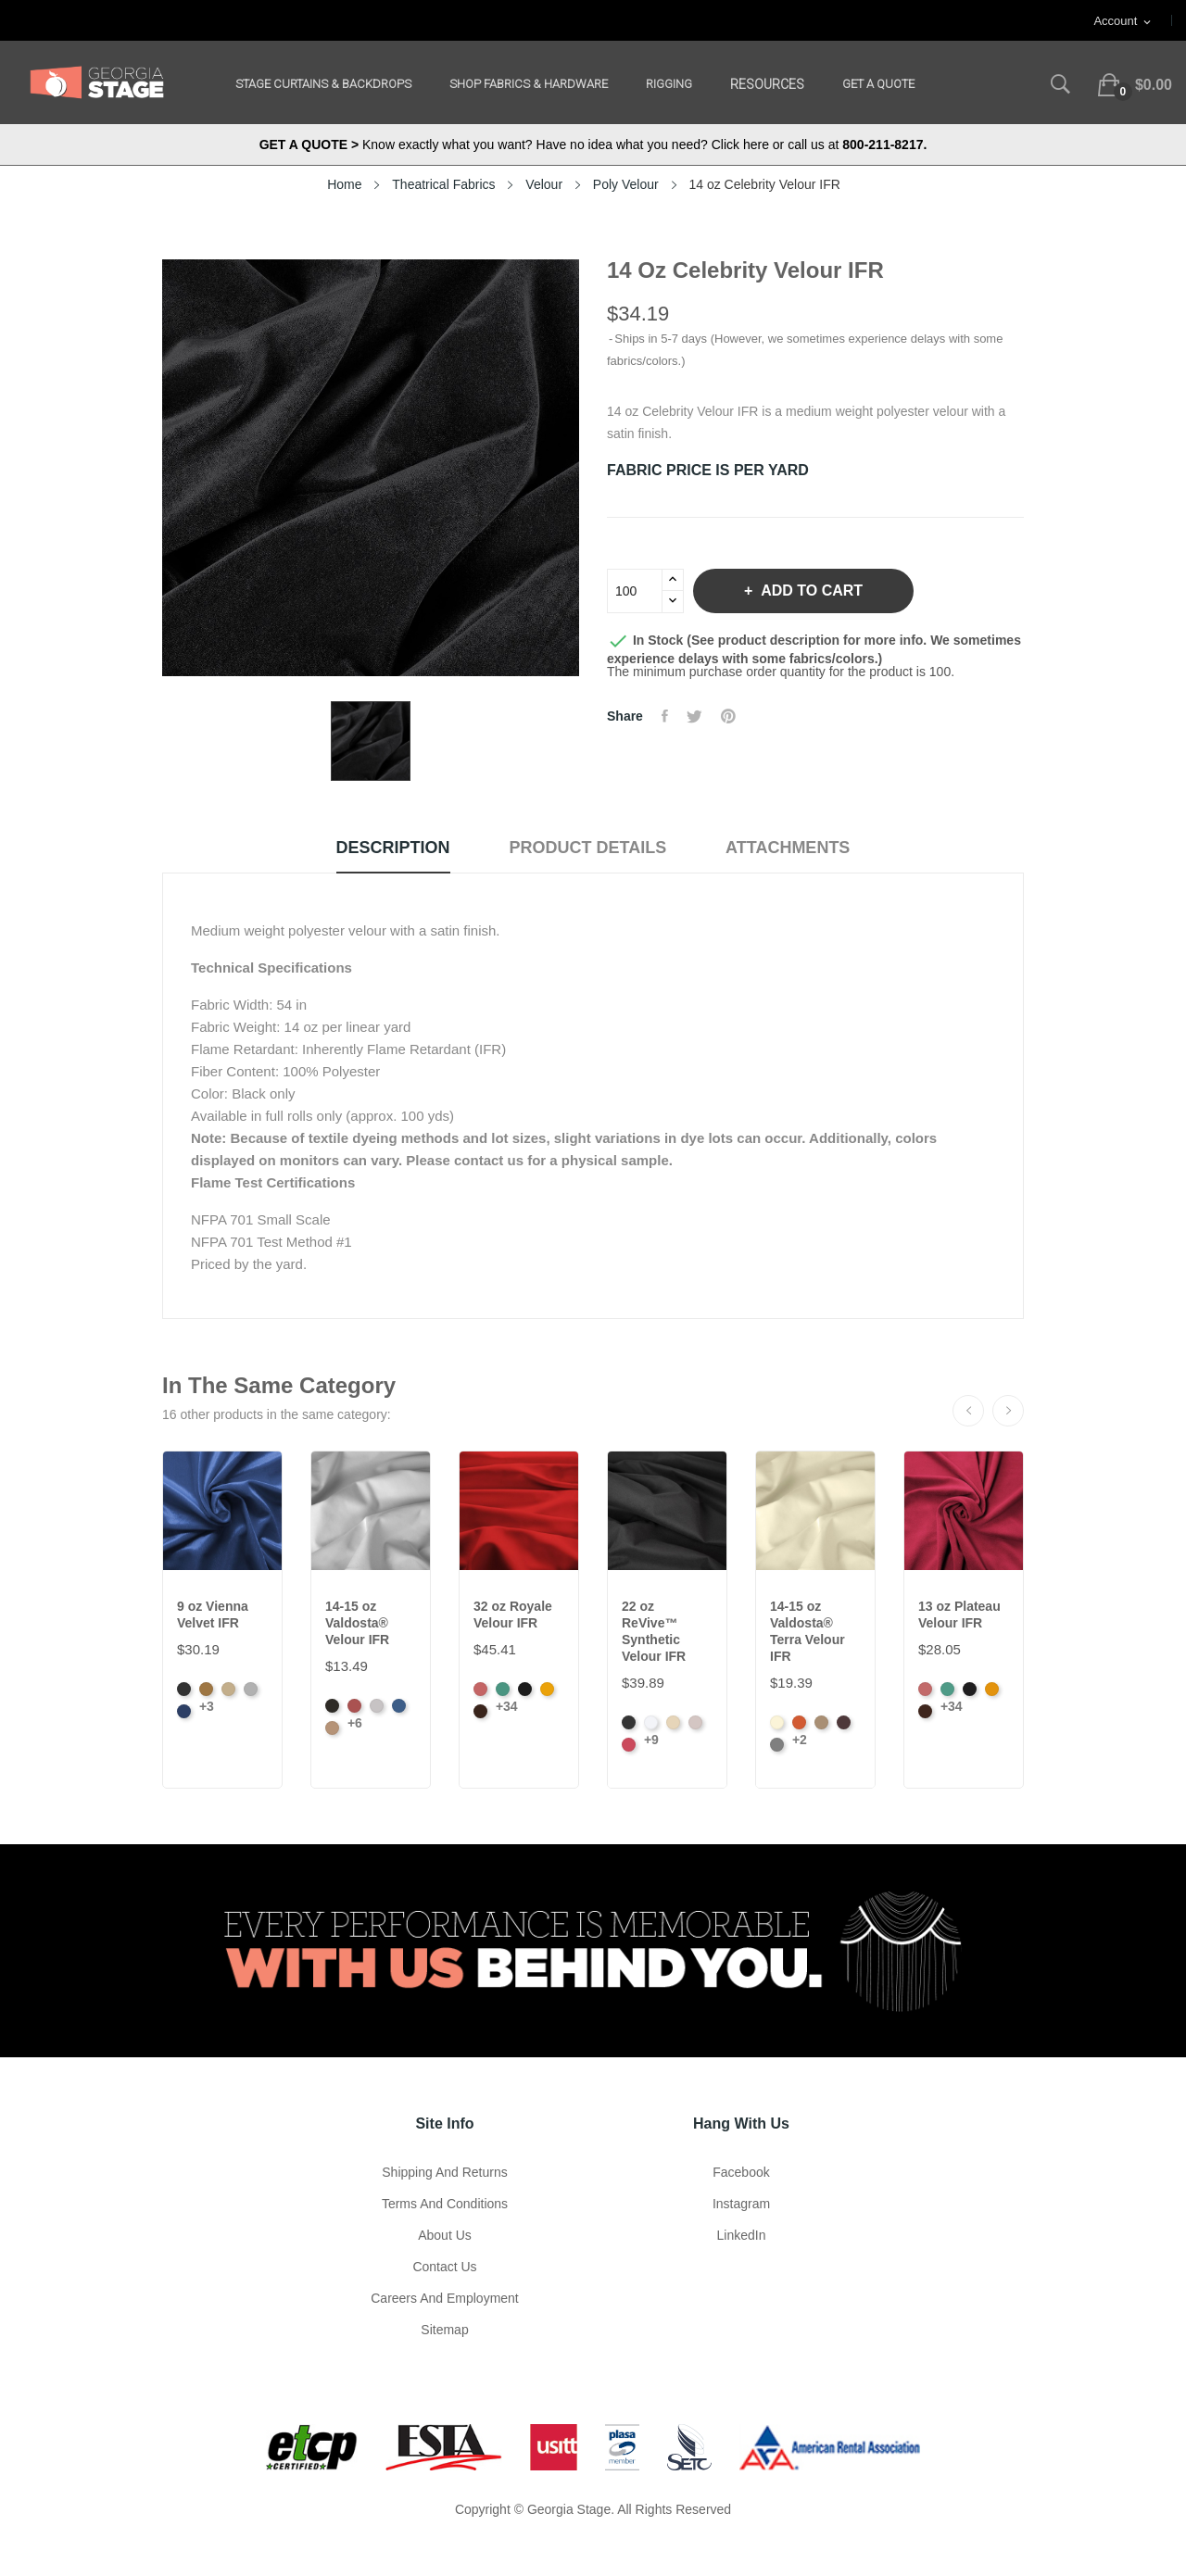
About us (445, 2235)
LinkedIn (741, 2235)
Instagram (741, 2203)
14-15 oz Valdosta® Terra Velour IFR (807, 1631)
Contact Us (444, 2266)
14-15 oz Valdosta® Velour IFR (357, 1623)
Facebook (741, 2172)
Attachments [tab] (787, 847)
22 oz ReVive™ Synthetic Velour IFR (654, 1631)
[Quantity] (634, 591)
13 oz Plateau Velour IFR (959, 1614)
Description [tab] (393, 847)
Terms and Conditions (445, 2203)
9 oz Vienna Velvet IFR (212, 1614)
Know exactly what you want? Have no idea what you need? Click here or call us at (593, 144)
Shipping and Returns (444, 2172)
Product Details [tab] (588, 847)
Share (664, 716)
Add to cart (810, 590)
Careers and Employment (445, 2298)
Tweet (694, 716)
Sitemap (444, 2329)
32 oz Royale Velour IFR (512, 1614)
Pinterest (728, 716)
